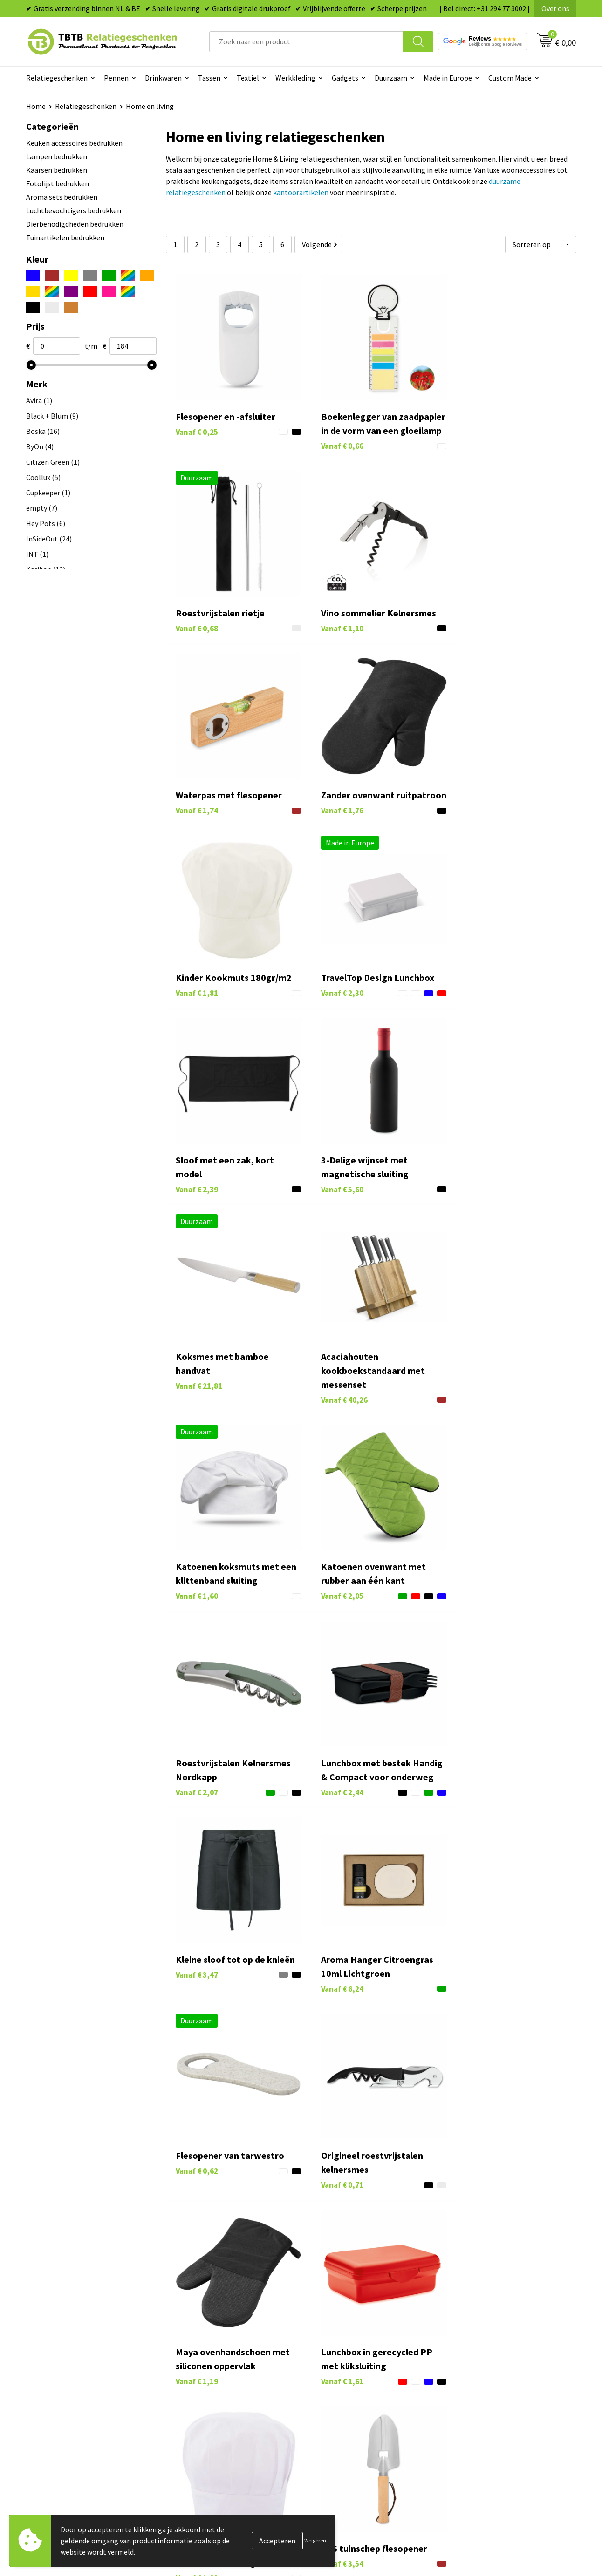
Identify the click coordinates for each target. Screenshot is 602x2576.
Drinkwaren (163, 77)
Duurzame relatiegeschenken (359, 2345)
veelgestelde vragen (410, 2241)
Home (36, 106)
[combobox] (306, 41)
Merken (324, 2416)
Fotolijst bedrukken (57, 183)
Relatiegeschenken (57, 77)
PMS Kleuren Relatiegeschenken (228, 2374)
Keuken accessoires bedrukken (74, 143)
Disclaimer (466, 2388)
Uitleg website (199, 2345)
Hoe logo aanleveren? (211, 2388)
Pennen (116, 77)
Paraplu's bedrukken (345, 2402)
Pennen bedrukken (342, 2317)
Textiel (248, 77)
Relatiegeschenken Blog (488, 2345)
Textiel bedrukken (341, 2388)
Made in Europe (448, 77)
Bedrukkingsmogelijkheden (220, 2359)
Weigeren (315, 2540)
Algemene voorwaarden (486, 2402)
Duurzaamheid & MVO (210, 2416)
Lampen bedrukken (56, 156)
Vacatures (464, 2331)
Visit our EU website (480, 2416)
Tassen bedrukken (341, 2331)
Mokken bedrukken (343, 2374)
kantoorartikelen (300, 192)
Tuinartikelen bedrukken (65, 237)
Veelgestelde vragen (208, 2317)
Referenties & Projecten (487, 2359)
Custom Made (510, 77)
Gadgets (345, 77)
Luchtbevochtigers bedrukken (73, 210)
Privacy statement (478, 2374)
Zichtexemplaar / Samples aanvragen (235, 2402)
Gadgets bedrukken (343, 2359)
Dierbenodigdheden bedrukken (74, 224)
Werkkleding (295, 77)
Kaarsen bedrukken (56, 170)
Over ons (555, 8)
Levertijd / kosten (204, 2331)
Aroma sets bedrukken (61, 197)
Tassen (209, 77)
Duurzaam (391, 77)
